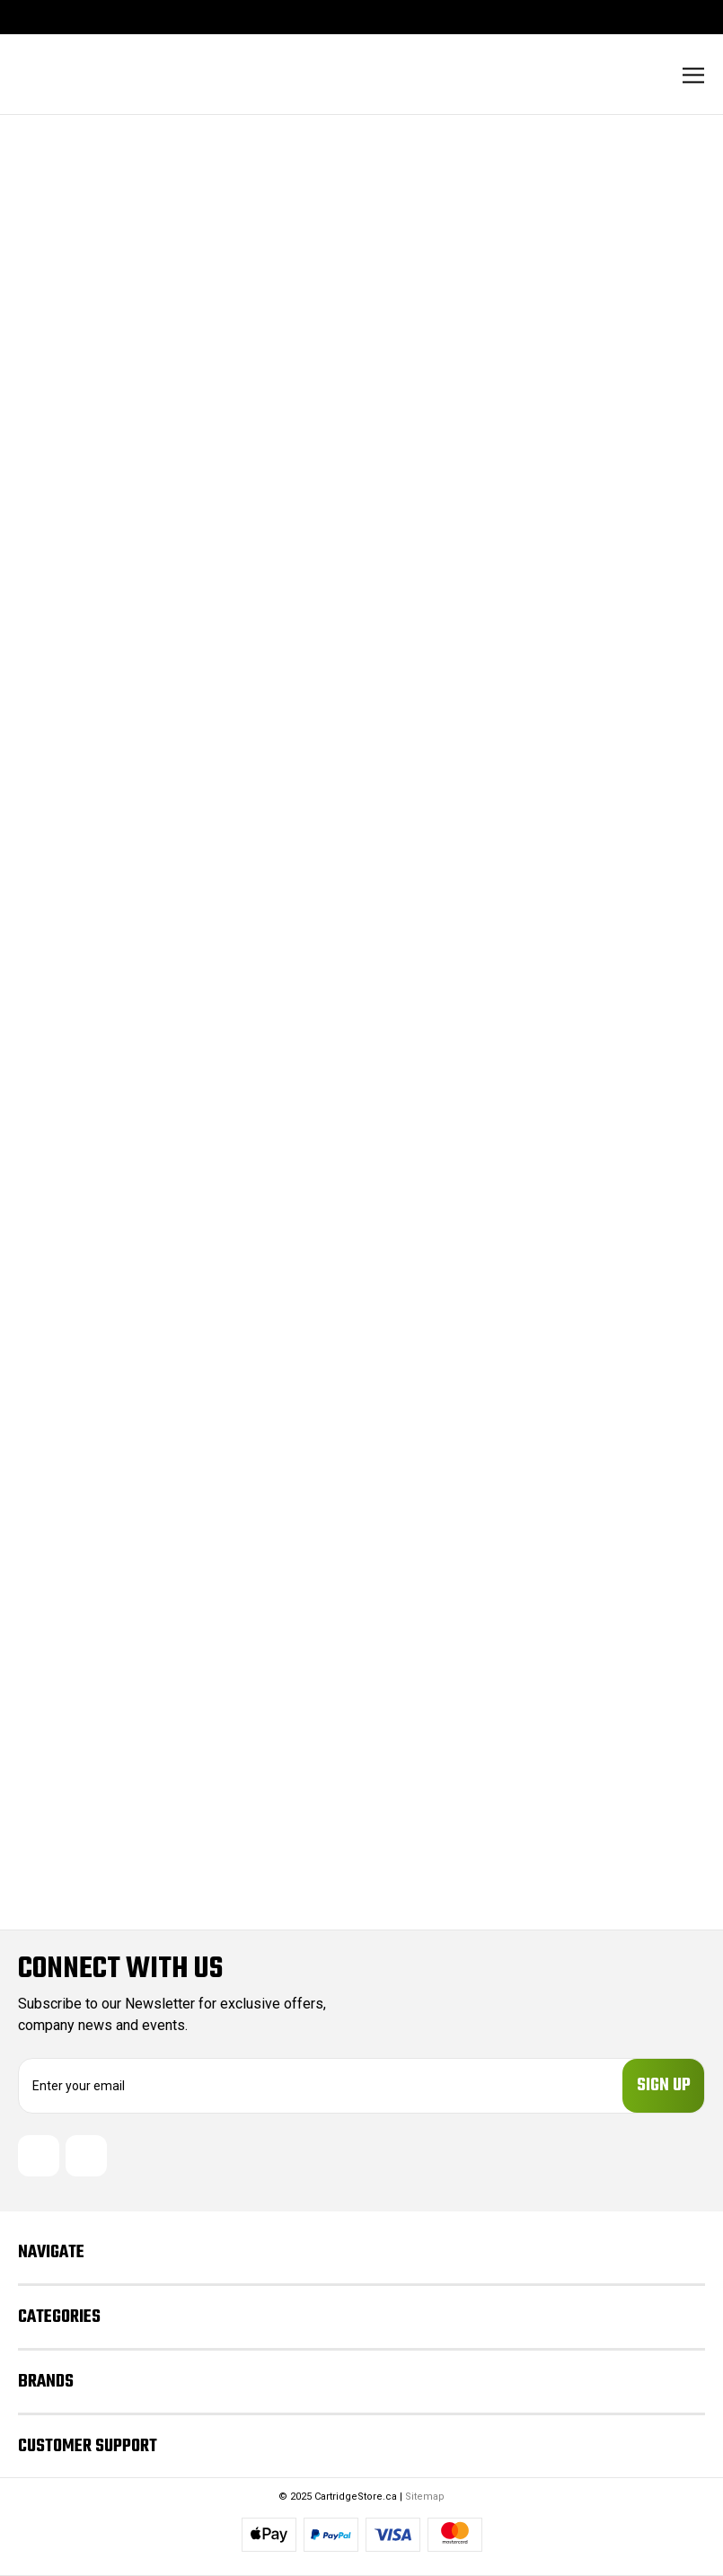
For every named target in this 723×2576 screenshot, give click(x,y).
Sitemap (425, 2496)
